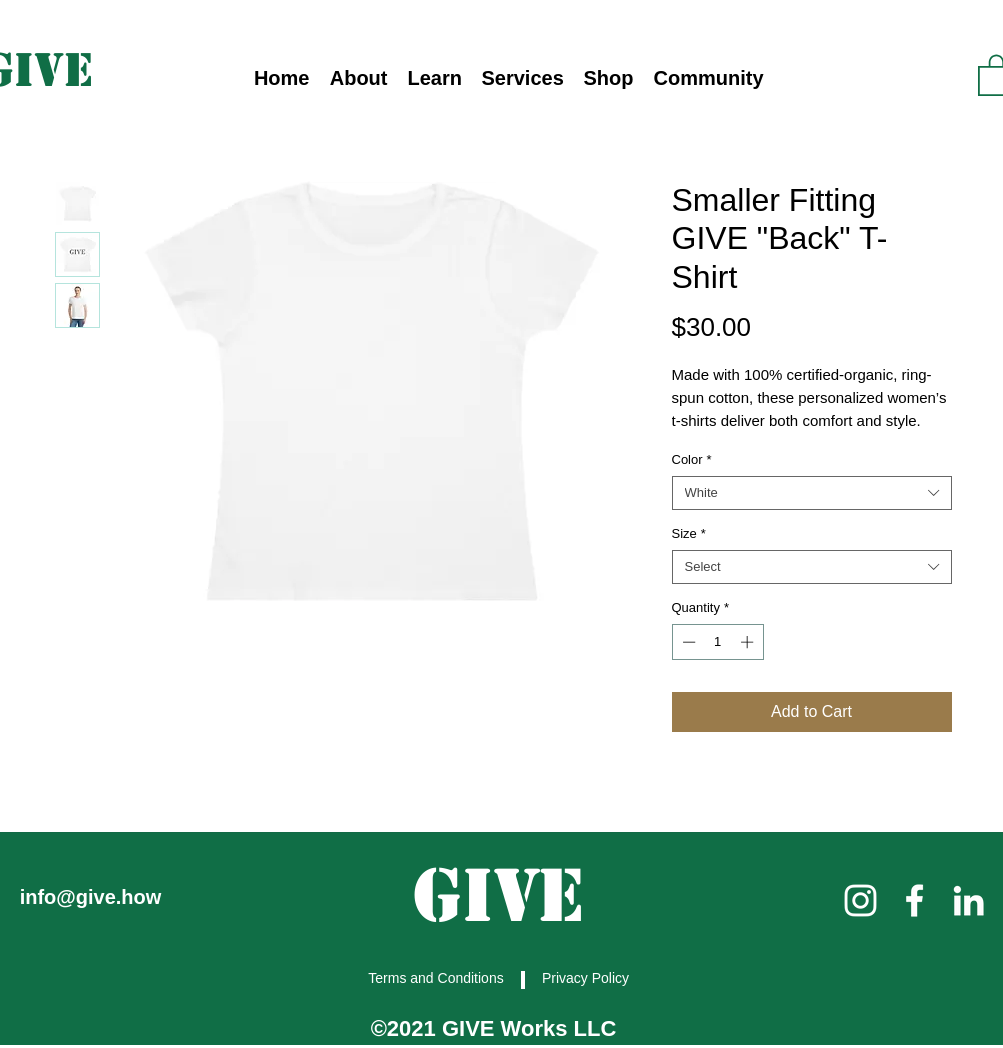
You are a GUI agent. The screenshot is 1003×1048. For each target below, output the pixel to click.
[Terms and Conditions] (438, 978)
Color (692, 459)
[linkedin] (968, 900)
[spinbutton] (717, 642)
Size (689, 533)
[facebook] (914, 900)
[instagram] (860, 900)
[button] (435, 78)
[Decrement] (687, 642)
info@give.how (91, 897)
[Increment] (749, 642)
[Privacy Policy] (588, 978)
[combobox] (812, 493)
